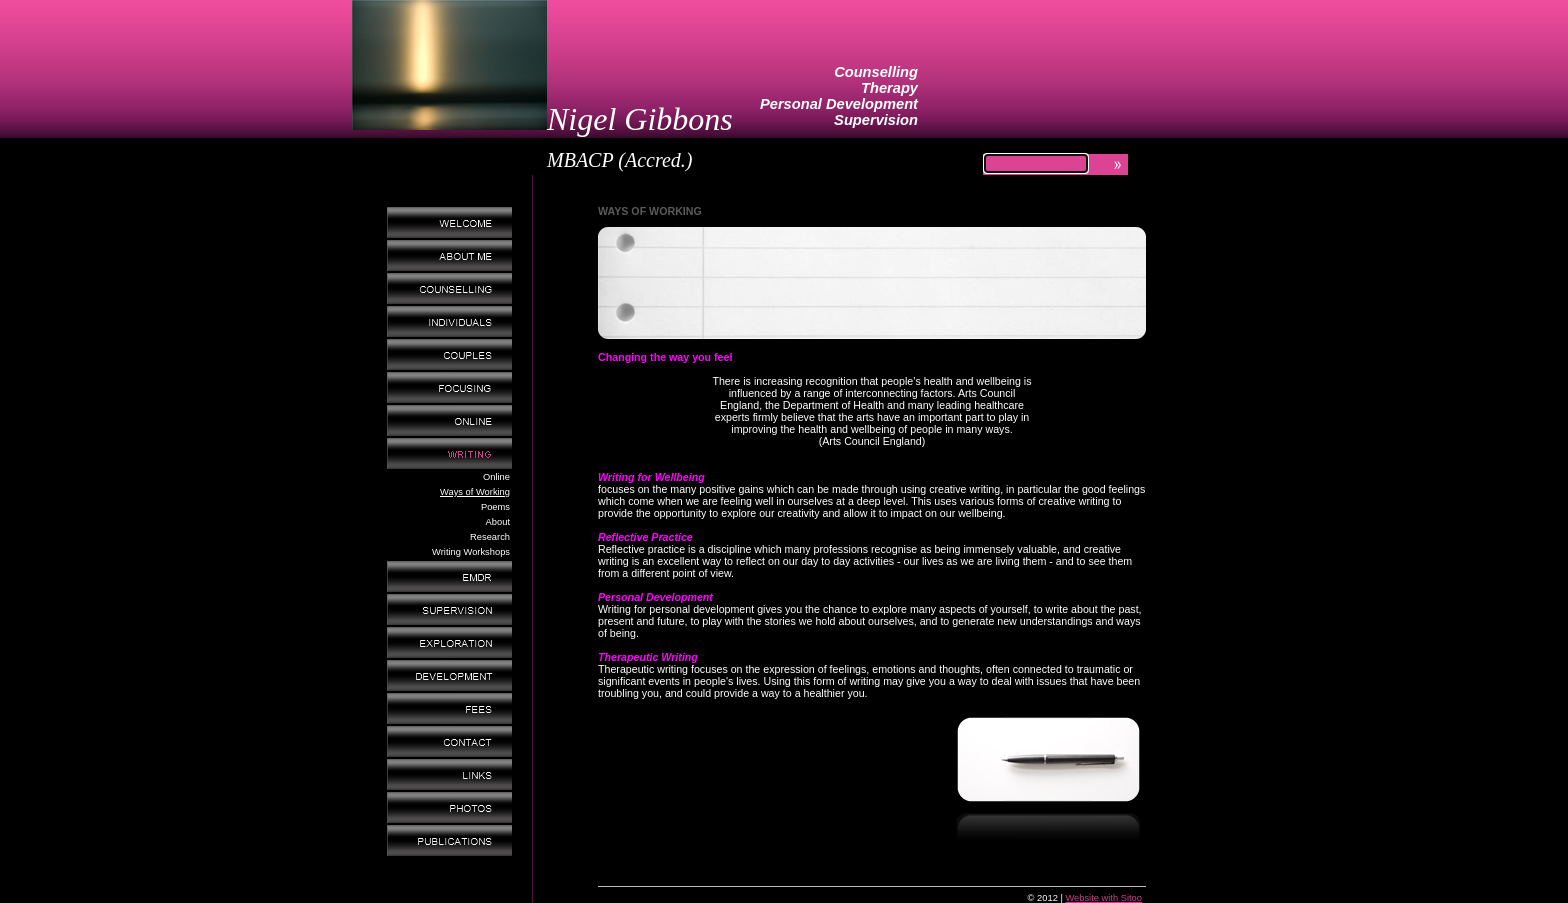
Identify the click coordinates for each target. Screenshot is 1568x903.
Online (496, 477)
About (498, 522)
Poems (495, 507)
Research (490, 537)
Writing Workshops (471, 552)
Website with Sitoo (1103, 898)
